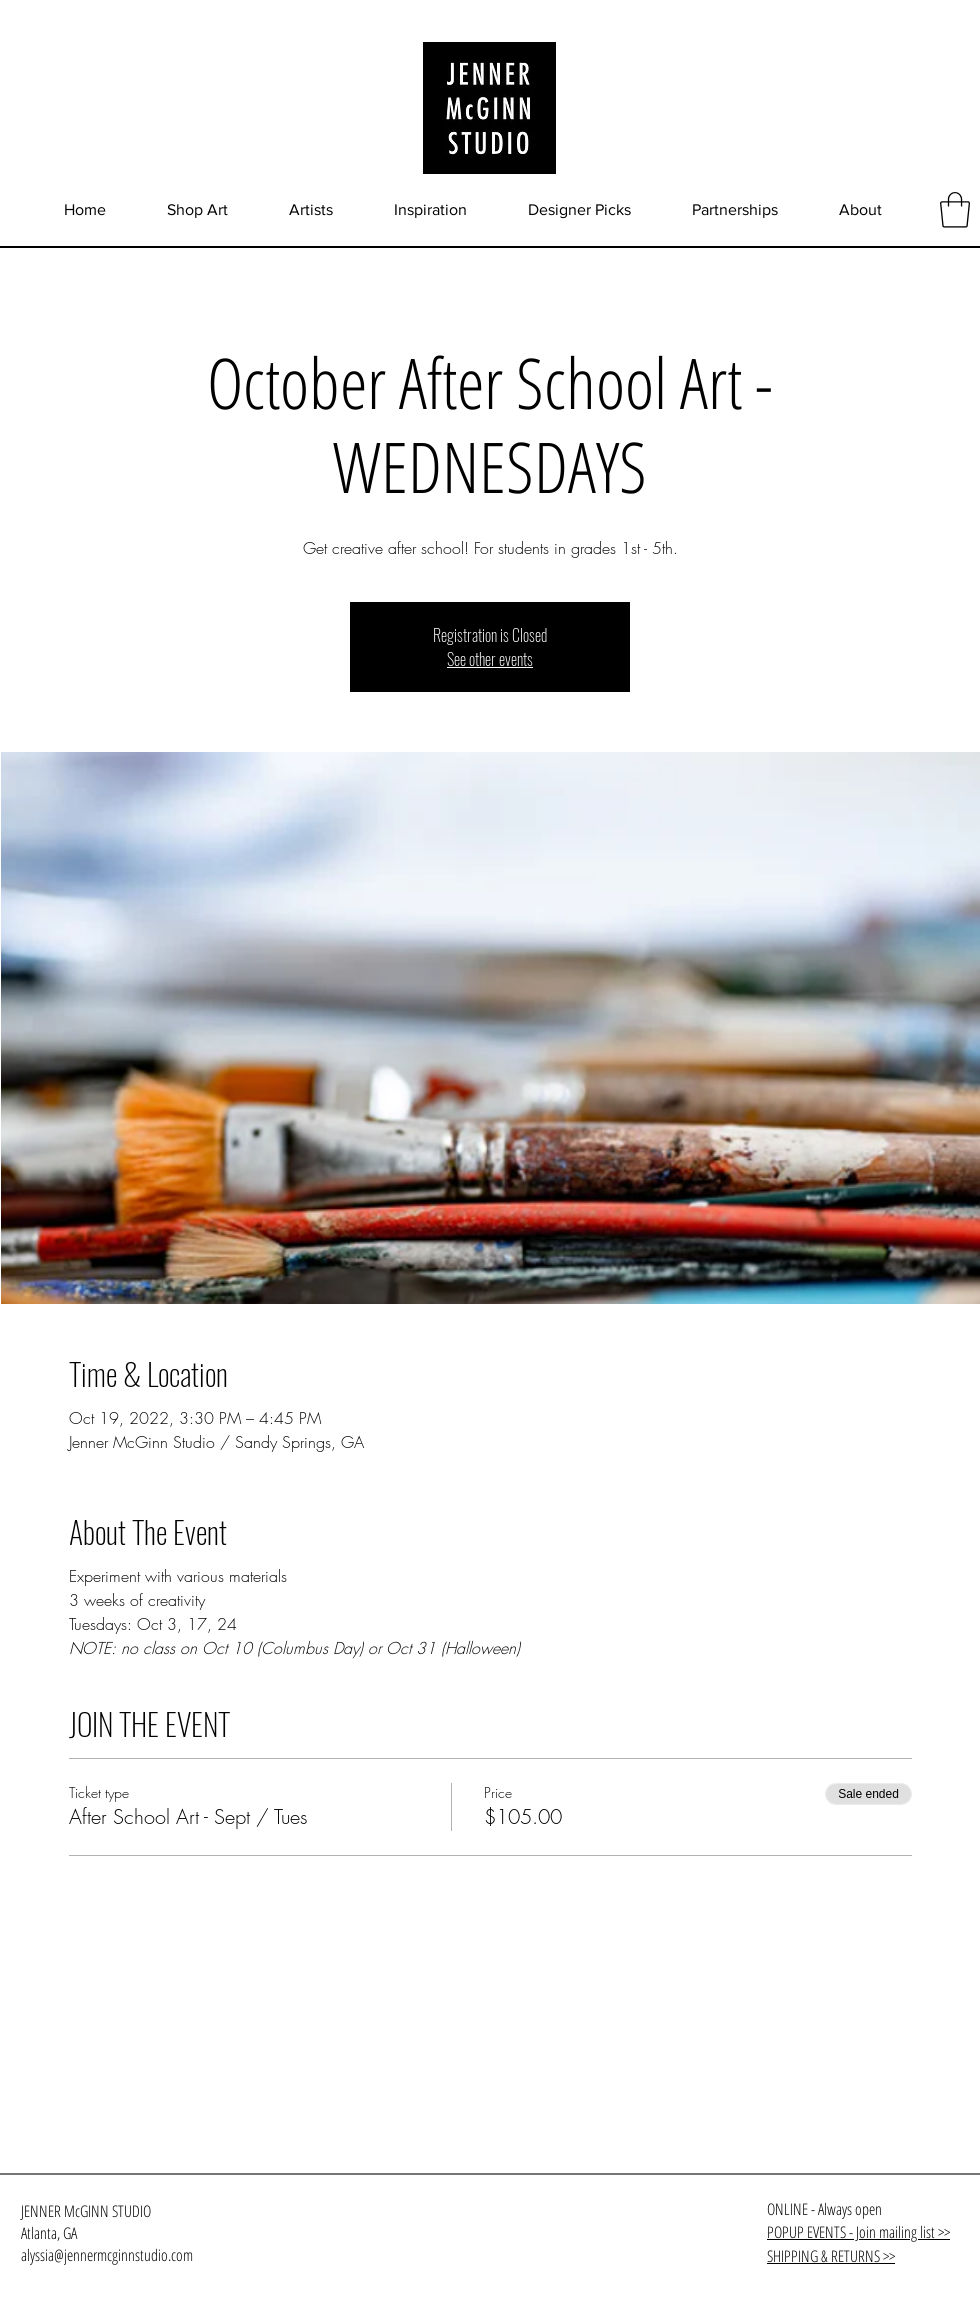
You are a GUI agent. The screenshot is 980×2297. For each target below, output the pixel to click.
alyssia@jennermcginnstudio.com (107, 2255)
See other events (490, 659)
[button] (955, 210)
